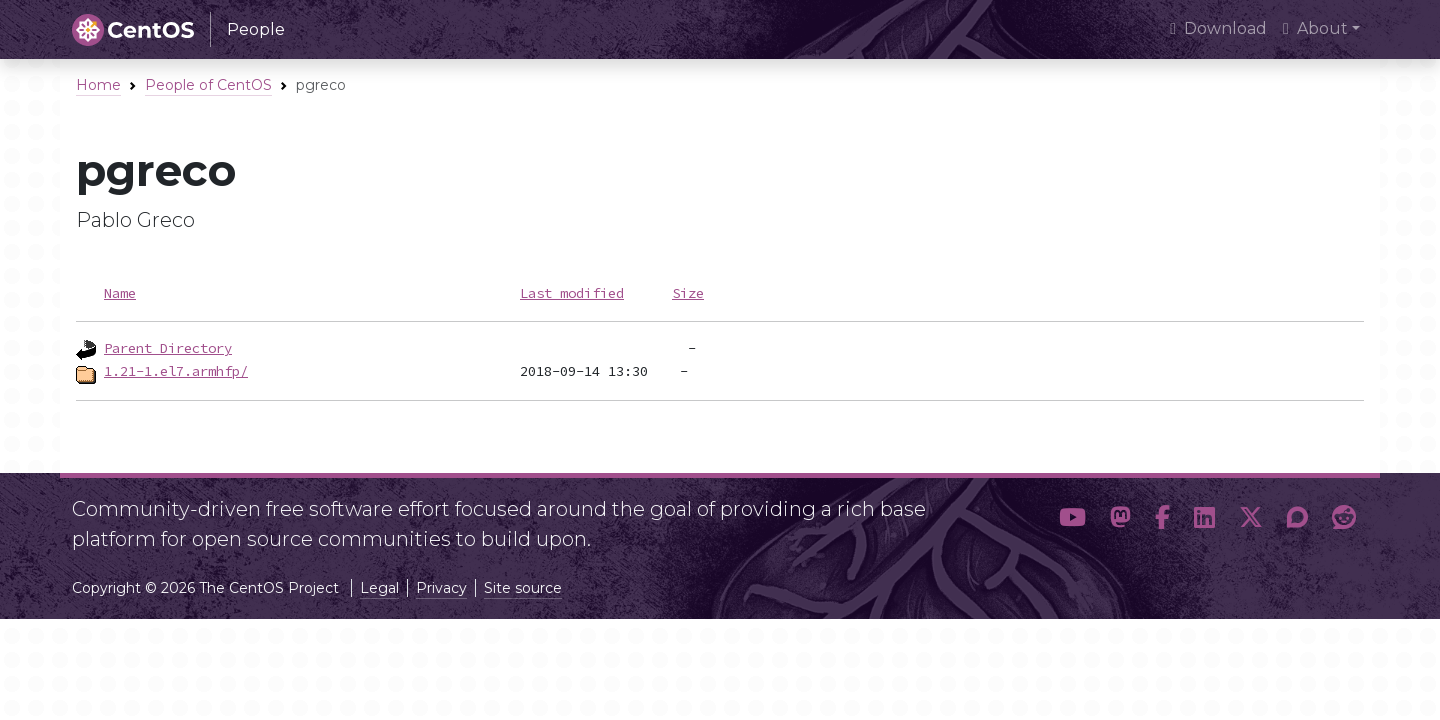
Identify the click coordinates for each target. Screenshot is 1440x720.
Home (98, 85)
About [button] (1315, 28)
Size (688, 293)
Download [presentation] (1218, 28)
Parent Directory (168, 348)
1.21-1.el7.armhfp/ (176, 371)
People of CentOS (208, 85)
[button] (1072, 518)
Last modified (572, 293)
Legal (379, 588)
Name (120, 293)
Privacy (441, 588)
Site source (523, 588)
